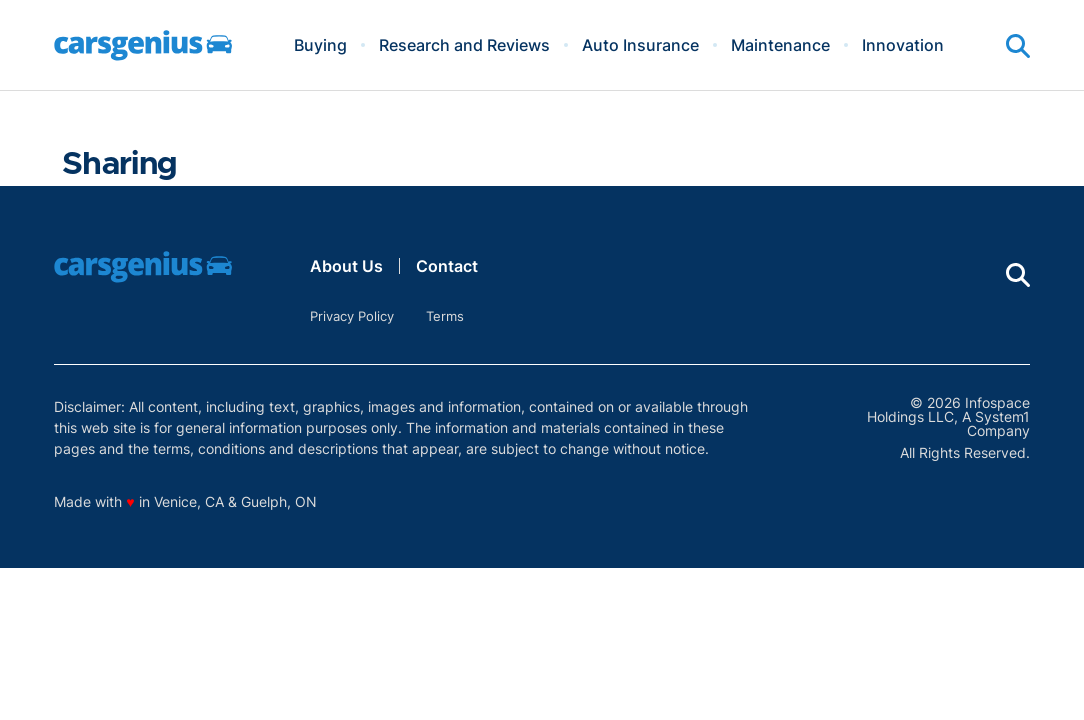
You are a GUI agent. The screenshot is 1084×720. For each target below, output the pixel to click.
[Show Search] (1018, 46)
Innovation (903, 45)
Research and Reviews (464, 45)
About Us (346, 266)
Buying (320, 45)
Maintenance (780, 45)
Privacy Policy (352, 316)
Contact (447, 266)
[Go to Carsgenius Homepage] (143, 45)
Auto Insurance (640, 45)
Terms (445, 316)
